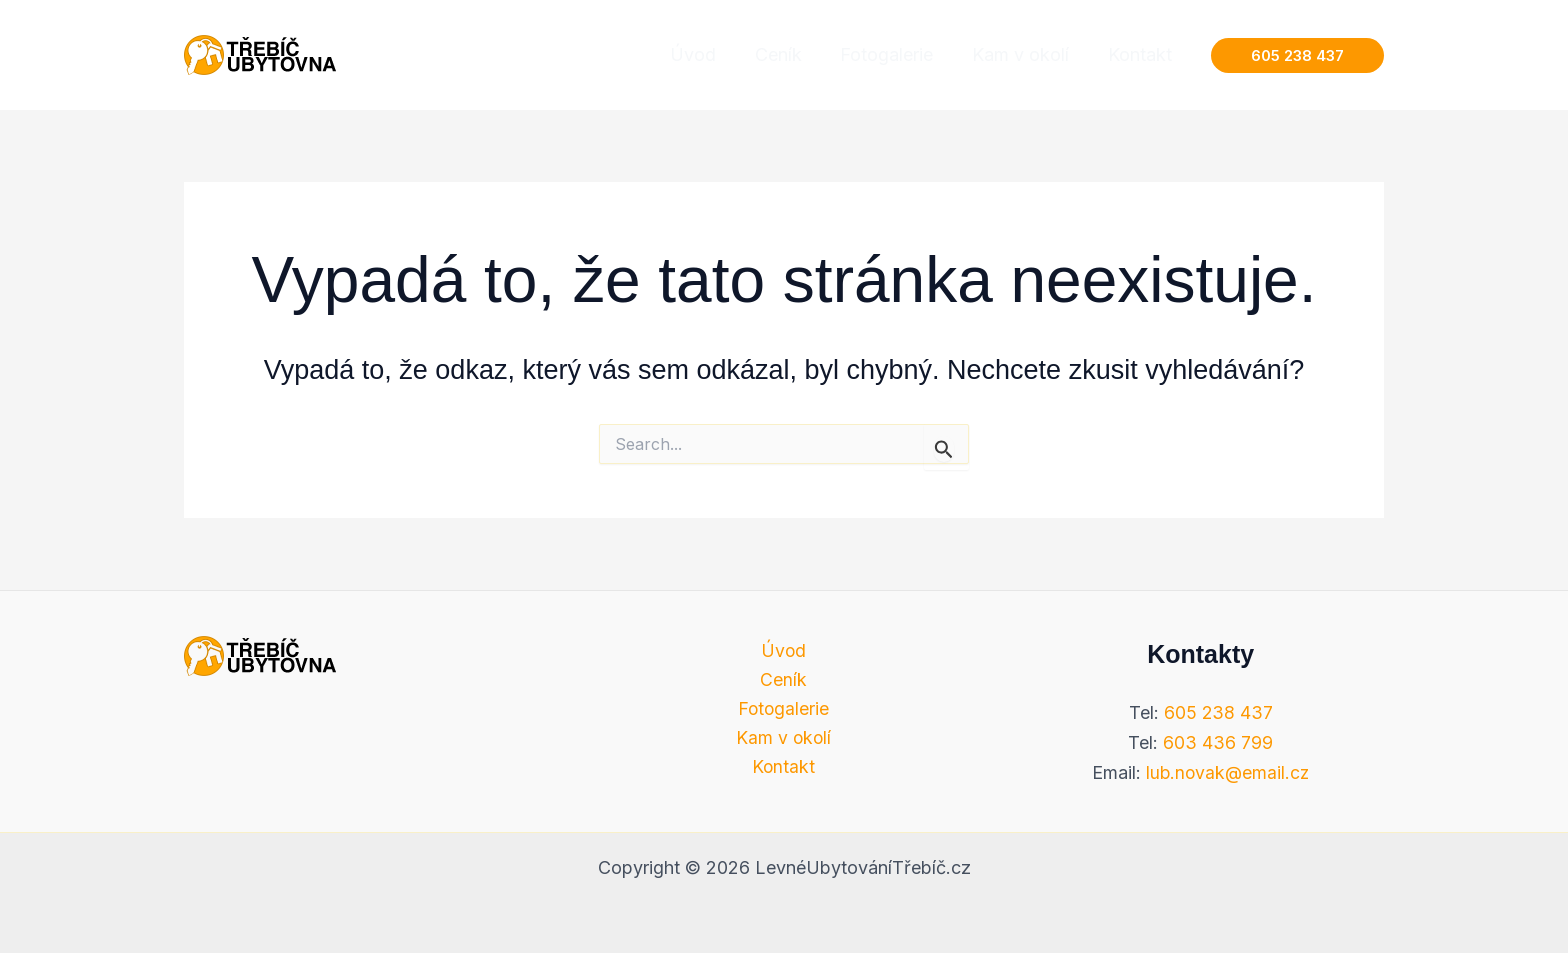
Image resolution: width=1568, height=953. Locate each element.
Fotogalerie (783, 709)
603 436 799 (1218, 742)
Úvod (784, 650)
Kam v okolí (783, 739)
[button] (1297, 55)
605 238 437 (1218, 712)
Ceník (783, 679)
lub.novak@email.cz (1227, 772)
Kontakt (784, 768)
